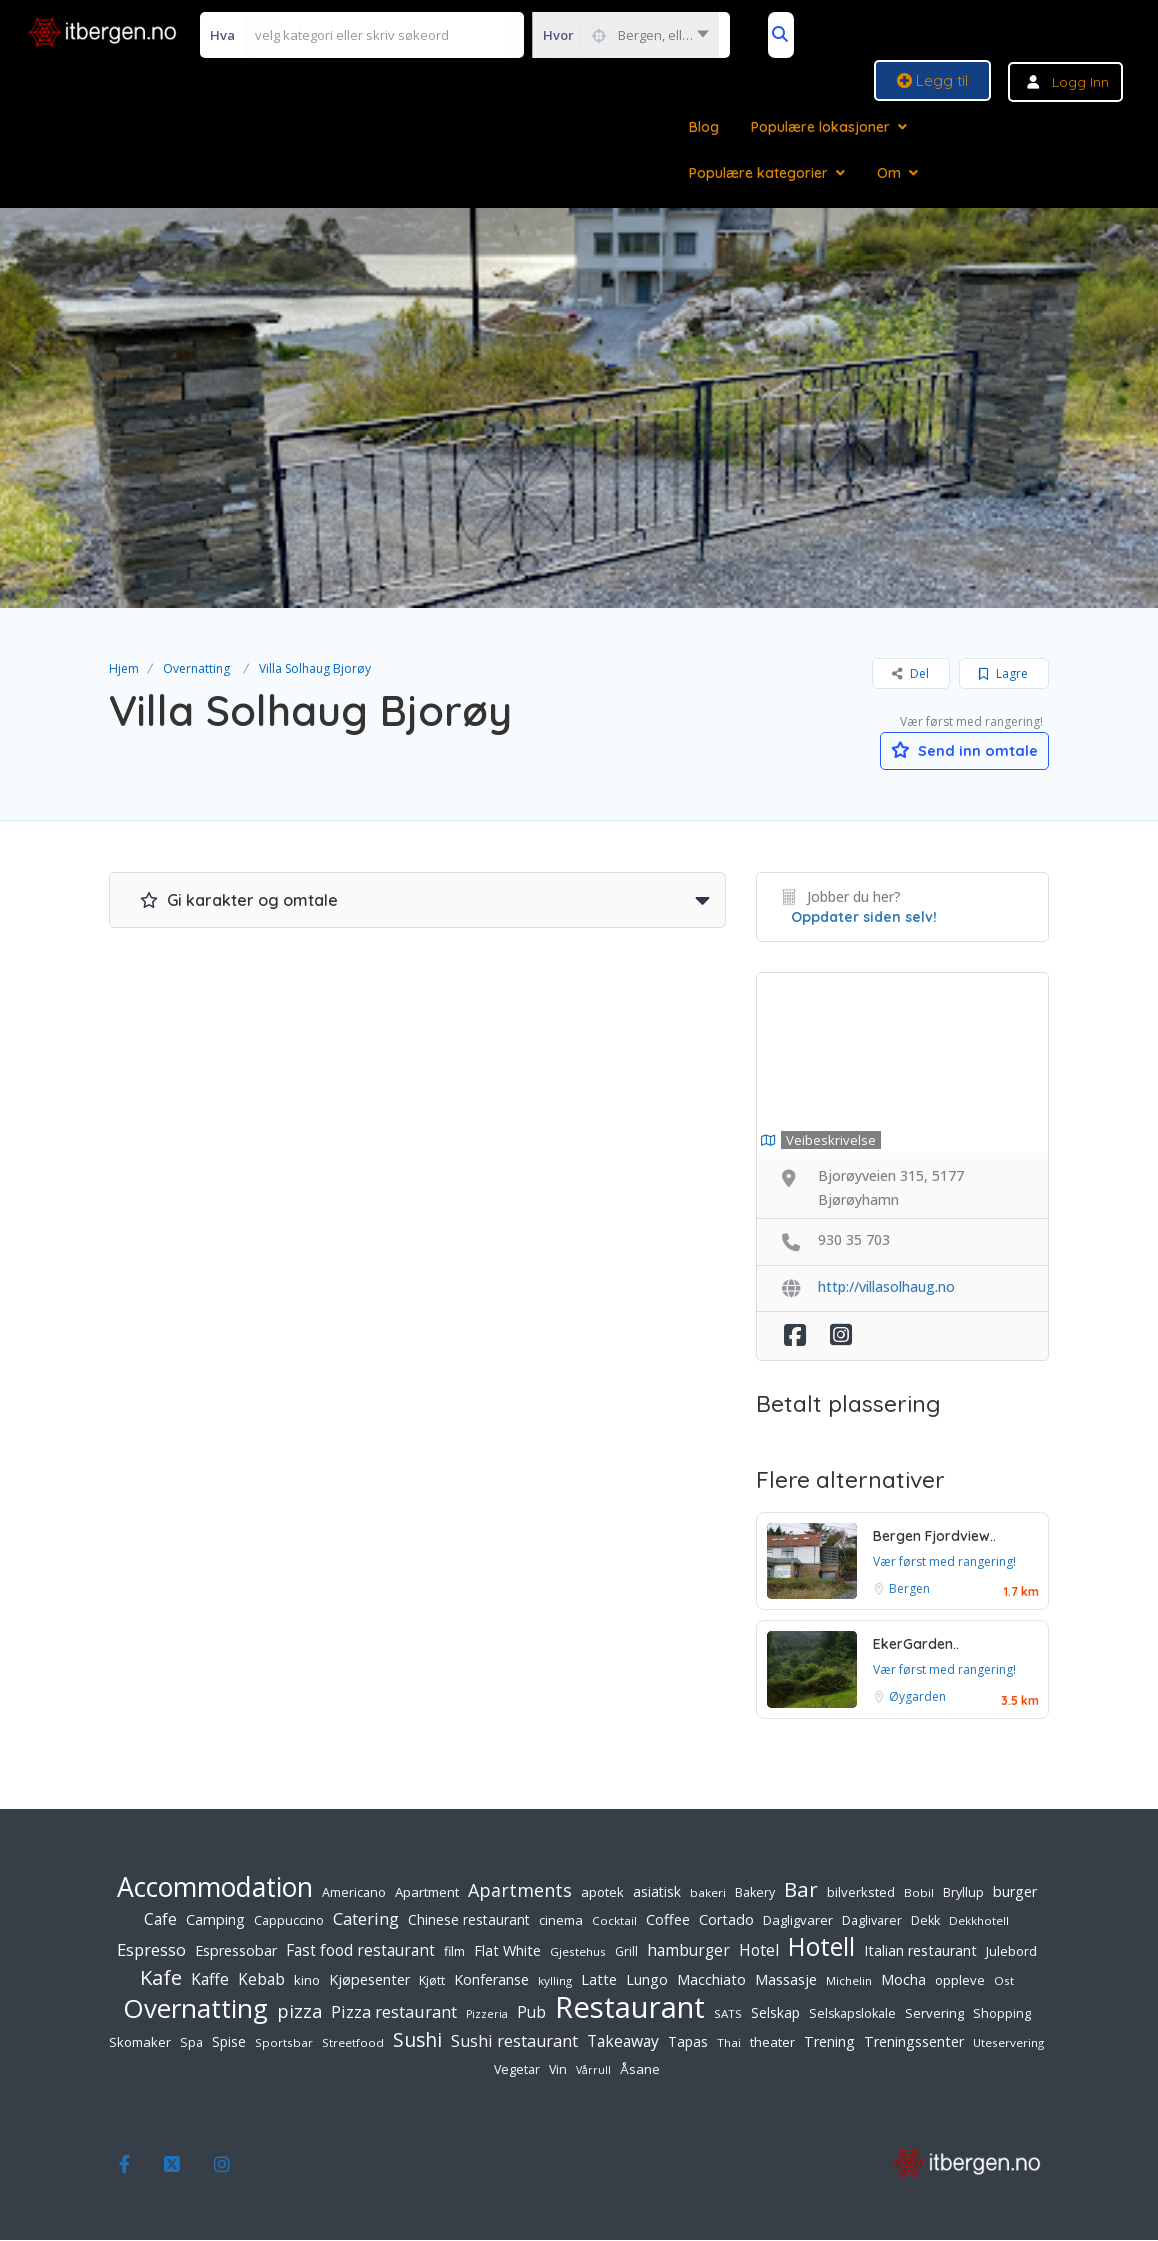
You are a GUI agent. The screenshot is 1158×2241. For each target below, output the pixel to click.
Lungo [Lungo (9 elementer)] (647, 1980)
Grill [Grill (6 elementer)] (626, 1952)
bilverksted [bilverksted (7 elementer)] (861, 1893)
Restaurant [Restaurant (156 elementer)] (630, 2008)
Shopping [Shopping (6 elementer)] (1002, 2014)
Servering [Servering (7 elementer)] (934, 2014)
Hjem (124, 668)
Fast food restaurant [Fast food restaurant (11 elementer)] (360, 1951)
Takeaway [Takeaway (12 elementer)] (623, 2042)
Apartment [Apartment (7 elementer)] (427, 1893)
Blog (704, 127)
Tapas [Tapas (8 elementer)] (688, 2042)
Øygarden (917, 1698)
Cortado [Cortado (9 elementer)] (726, 1920)
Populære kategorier (758, 173)
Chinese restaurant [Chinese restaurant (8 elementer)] (469, 1920)
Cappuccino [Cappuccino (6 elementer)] (289, 1921)
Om (889, 173)
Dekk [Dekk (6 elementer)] (925, 1921)
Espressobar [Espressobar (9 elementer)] (236, 1951)
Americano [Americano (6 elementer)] (354, 1893)
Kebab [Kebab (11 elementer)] (261, 1980)
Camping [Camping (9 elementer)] (215, 1920)
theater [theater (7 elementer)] (772, 2043)
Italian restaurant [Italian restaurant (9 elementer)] (920, 1951)
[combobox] (625, 35)
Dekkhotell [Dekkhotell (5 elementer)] (979, 1921)
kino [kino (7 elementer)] (307, 1981)
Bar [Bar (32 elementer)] (801, 1890)
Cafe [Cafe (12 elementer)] (160, 1920)
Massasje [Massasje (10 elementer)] (786, 1980)
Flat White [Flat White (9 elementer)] (507, 1951)
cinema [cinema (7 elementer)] (561, 1921)
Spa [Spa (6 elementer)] (191, 2043)
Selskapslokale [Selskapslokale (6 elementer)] (852, 2014)
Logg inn (1080, 82)
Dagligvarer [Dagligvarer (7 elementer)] (798, 1921)
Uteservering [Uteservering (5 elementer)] (1008, 2043)
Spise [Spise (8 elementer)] (229, 2042)
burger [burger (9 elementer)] (1015, 1892)
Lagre (1003, 673)
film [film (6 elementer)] (454, 1952)
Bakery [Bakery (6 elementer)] (755, 1893)
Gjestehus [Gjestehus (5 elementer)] (578, 1952)
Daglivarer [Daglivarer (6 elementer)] (872, 1921)
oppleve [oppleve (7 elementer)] (960, 1981)
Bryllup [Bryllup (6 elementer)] (963, 1893)
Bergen (909, 1589)
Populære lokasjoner (820, 127)
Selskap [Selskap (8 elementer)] (775, 2013)
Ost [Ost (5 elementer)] (1004, 1981)
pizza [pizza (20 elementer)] (299, 2011)
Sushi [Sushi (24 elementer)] (417, 2041)
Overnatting (196, 668)
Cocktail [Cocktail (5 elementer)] (614, 1921)
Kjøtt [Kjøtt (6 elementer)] (432, 1981)
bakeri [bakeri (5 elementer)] (708, 1893)
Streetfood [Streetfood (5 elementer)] (353, 2043)
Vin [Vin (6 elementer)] (558, 2070)
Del (910, 673)
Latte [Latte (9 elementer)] (599, 1980)
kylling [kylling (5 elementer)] (555, 1981)
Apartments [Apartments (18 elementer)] (520, 1891)
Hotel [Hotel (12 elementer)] (759, 1951)
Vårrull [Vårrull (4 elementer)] (593, 2071)
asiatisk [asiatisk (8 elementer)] (657, 1892)
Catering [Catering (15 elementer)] (366, 1919)
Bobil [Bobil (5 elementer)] (919, 1893)
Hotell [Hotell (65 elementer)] (821, 1948)
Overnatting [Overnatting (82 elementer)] (195, 2009)
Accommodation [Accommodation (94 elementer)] (215, 1888)
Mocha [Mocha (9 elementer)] (903, 1980)
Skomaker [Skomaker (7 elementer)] (140, 2043)
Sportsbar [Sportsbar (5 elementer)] (284, 2043)
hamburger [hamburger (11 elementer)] (688, 1951)
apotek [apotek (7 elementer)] (602, 1893)
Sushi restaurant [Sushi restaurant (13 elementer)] (514, 2042)
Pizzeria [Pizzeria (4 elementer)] (487, 2015)
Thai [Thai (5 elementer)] (729, 2043)
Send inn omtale (954, 749)
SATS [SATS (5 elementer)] (728, 2014)
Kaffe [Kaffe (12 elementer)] (210, 1980)
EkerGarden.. (916, 1646)
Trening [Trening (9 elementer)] (829, 2042)
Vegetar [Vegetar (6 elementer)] (517, 2070)
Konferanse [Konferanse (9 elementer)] (491, 1980)
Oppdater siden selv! (864, 918)
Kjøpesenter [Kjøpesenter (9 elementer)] (369, 1980)
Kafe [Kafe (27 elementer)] (161, 1979)
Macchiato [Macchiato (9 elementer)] (711, 1980)
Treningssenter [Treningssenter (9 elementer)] (914, 2042)
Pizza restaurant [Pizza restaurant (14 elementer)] (394, 2012)
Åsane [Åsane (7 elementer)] (640, 2070)
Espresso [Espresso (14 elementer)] (151, 1950)
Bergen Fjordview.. (934, 1537)
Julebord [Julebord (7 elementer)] (1011, 1952)
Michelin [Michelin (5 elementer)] (849, 1981)
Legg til (932, 80)
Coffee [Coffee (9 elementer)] (668, 1920)
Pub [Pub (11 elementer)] (531, 2013)
